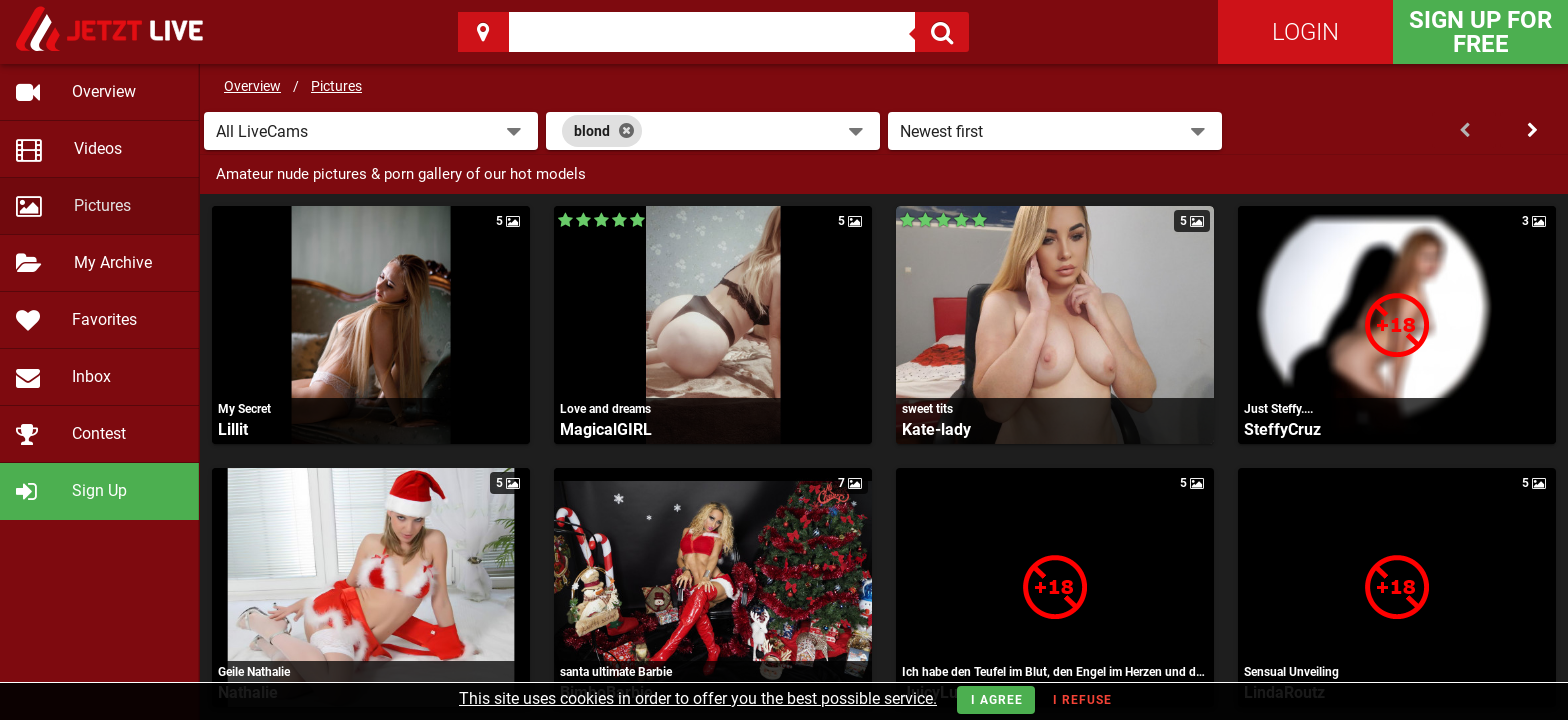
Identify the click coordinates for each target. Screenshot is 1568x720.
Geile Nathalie (254, 672)
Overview (252, 86)
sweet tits (927, 409)
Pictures (336, 86)
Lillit (233, 429)
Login (1305, 32)
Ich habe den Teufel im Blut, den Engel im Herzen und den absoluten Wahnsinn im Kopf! (1055, 672)
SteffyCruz (1282, 429)
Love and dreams (605, 409)
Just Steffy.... (1278, 409)
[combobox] (713, 131)
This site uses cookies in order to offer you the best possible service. (698, 698)
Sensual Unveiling (1291, 672)
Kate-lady (936, 429)
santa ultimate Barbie (616, 672)
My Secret (244, 409)
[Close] (626, 131)
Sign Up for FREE (1480, 32)
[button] (371, 131)
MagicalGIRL (606, 429)
